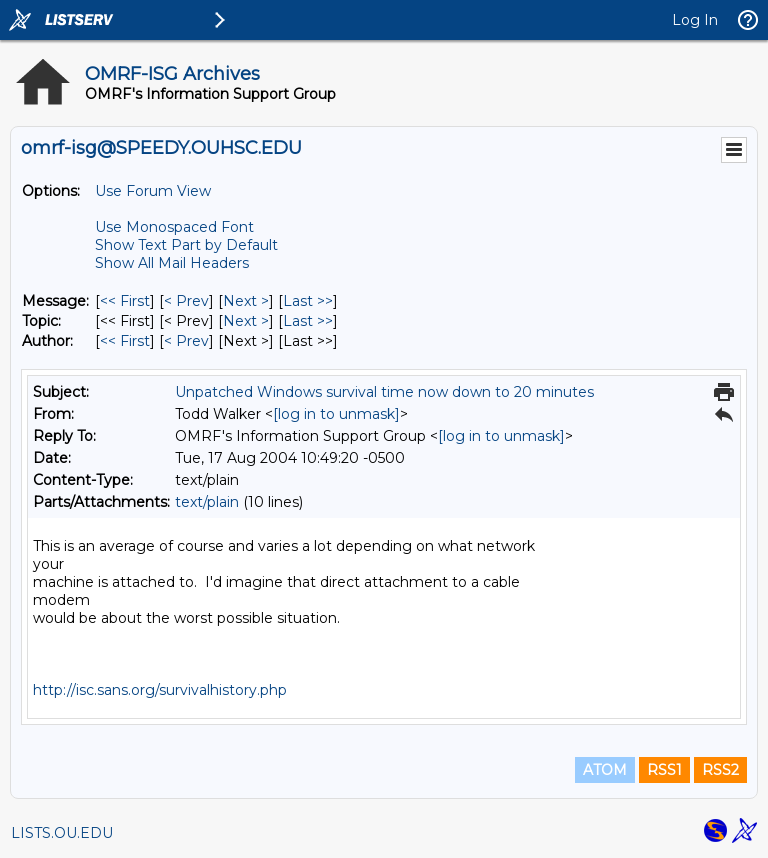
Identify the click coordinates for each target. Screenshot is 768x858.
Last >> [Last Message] (308, 301)
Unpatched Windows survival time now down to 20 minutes (384, 392)
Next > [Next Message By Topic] (246, 321)
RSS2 (720, 770)
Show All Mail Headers (172, 263)
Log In (695, 20)
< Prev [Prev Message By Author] (186, 341)
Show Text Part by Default (186, 245)
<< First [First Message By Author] (125, 341)
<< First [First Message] (125, 301)
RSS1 (664, 770)
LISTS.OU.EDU (62, 833)
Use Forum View (153, 191)
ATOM (605, 770)
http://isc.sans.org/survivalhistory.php (160, 690)
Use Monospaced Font (174, 227)
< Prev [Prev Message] (186, 301)
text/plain (207, 502)
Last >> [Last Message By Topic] (308, 321)
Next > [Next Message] (246, 301)
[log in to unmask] (336, 414)
